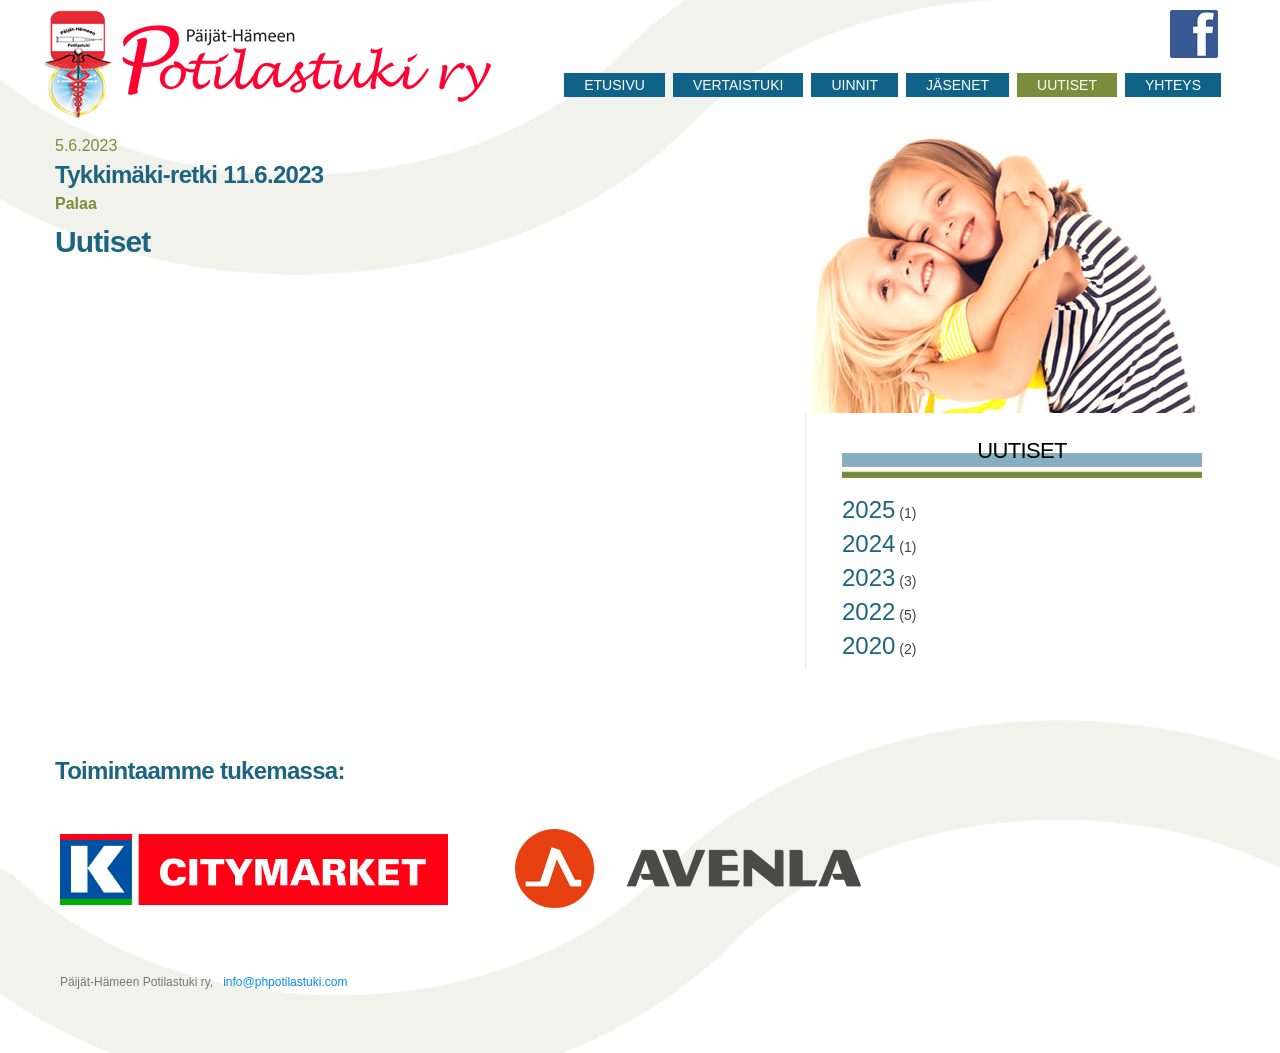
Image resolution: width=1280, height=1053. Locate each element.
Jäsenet (957, 85)
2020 (868, 645)
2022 (868, 611)
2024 (868, 543)
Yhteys (1173, 85)
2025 (868, 509)
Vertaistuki (738, 85)
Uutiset (1067, 85)
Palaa (76, 203)
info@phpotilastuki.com (284, 982)
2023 (868, 577)
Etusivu (614, 85)
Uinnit (854, 85)
